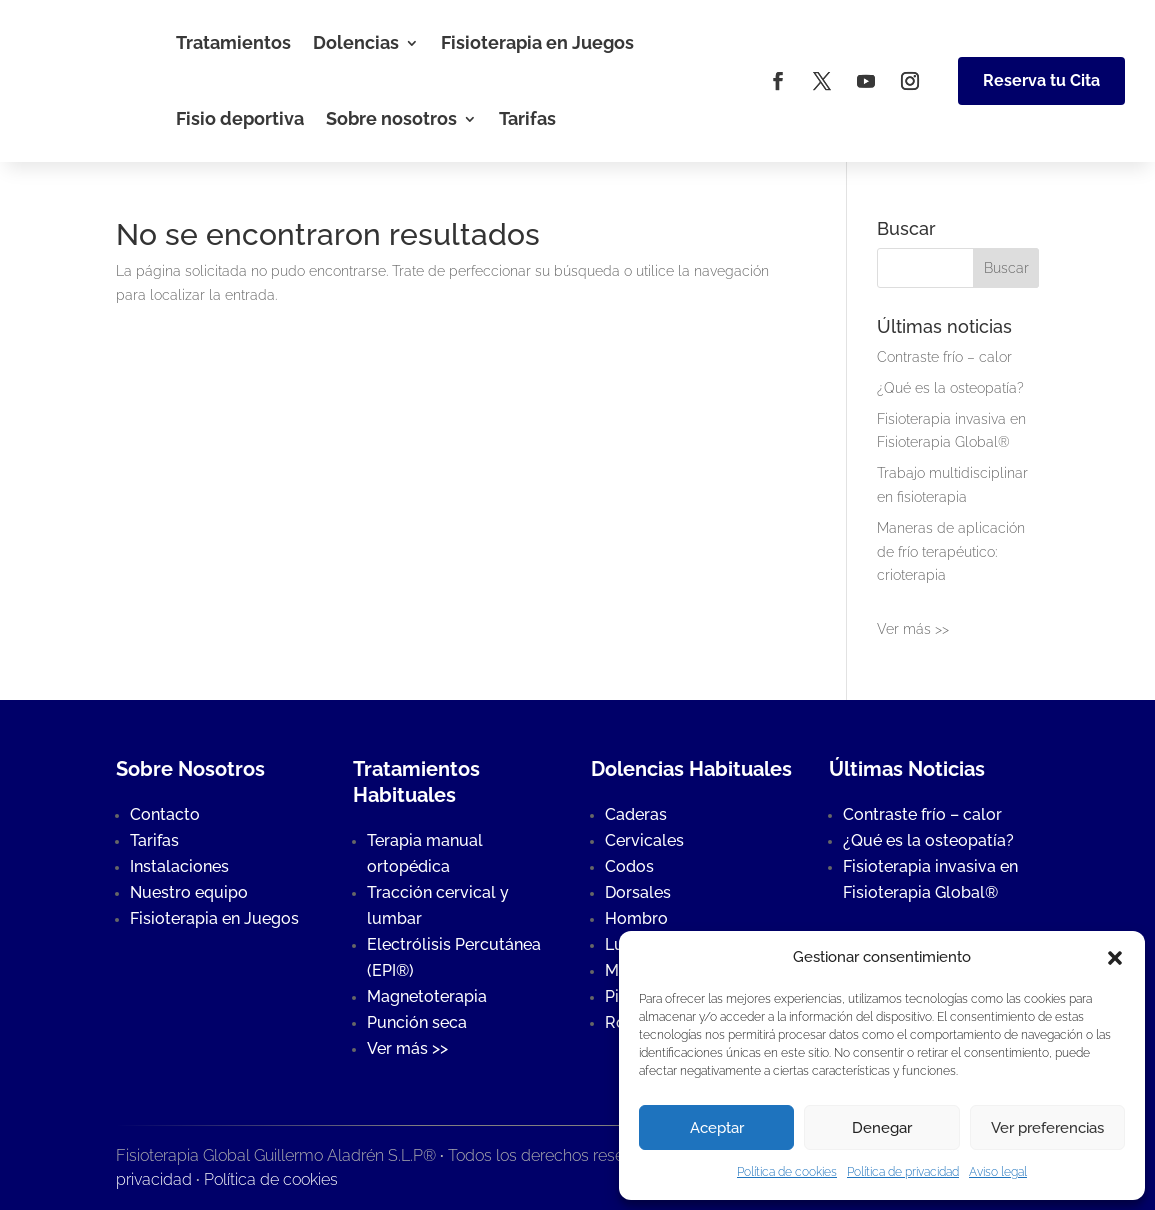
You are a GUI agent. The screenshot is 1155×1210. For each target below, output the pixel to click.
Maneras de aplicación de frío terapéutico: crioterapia (951, 552)
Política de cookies (787, 1172)
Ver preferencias (1047, 1128)
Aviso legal (998, 1172)
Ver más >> (913, 629)
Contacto (165, 814)
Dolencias (356, 42)
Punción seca (417, 1022)
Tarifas (527, 118)
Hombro (636, 918)
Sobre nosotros (391, 118)
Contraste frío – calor (944, 357)
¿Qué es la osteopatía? (950, 388)
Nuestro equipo (189, 892)
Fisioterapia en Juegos (537, 42)
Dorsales (638, 892)
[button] (1115, 958)
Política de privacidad (903, 1172)
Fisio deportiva (240, 118)
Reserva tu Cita (1041, 80)
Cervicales (644, 840)
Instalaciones (179, 866)
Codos (629, 866)
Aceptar (717, 1128)
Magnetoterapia (427, 996)
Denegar (882, 1128)
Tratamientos (233, 42)
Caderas (636, 814)
